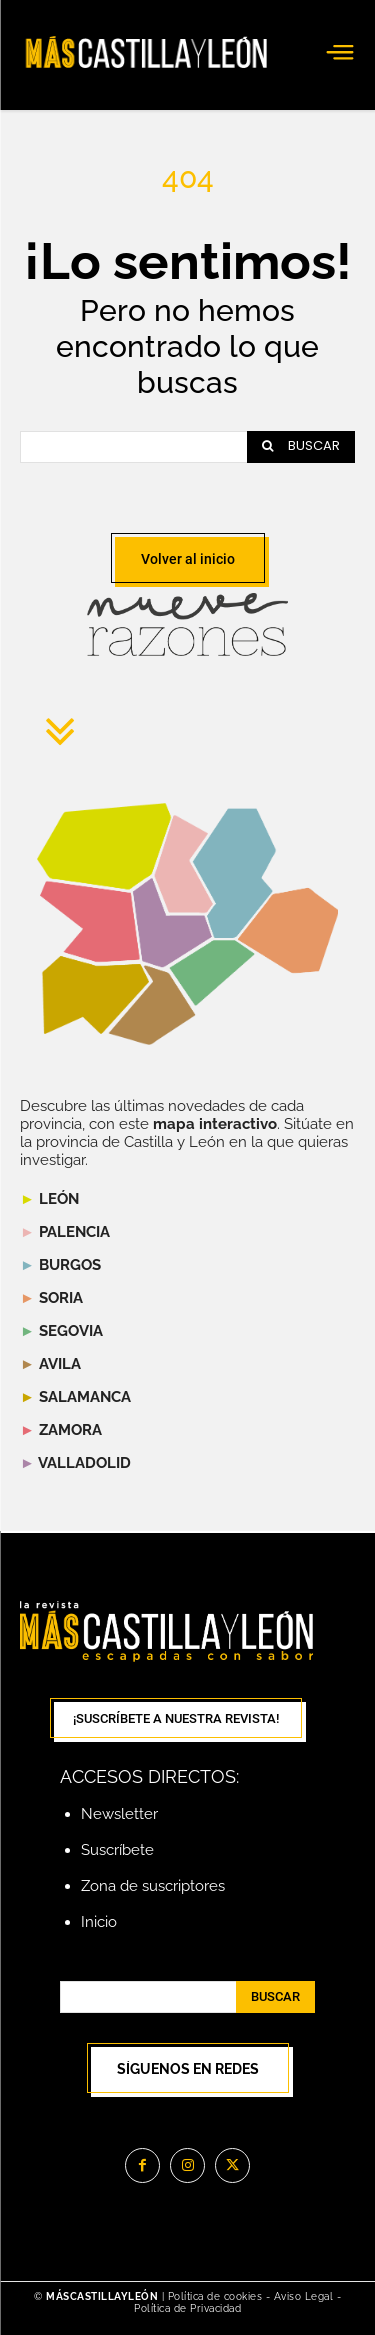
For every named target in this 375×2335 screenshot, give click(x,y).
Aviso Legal (305, 2296)
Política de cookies (215, 2296)
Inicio (99, 1922)
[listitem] (90, 921)
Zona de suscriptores (153, 1886)
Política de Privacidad (187, 2308)
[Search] (301, 447)
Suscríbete (117, 1850)
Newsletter (119, 1814)
